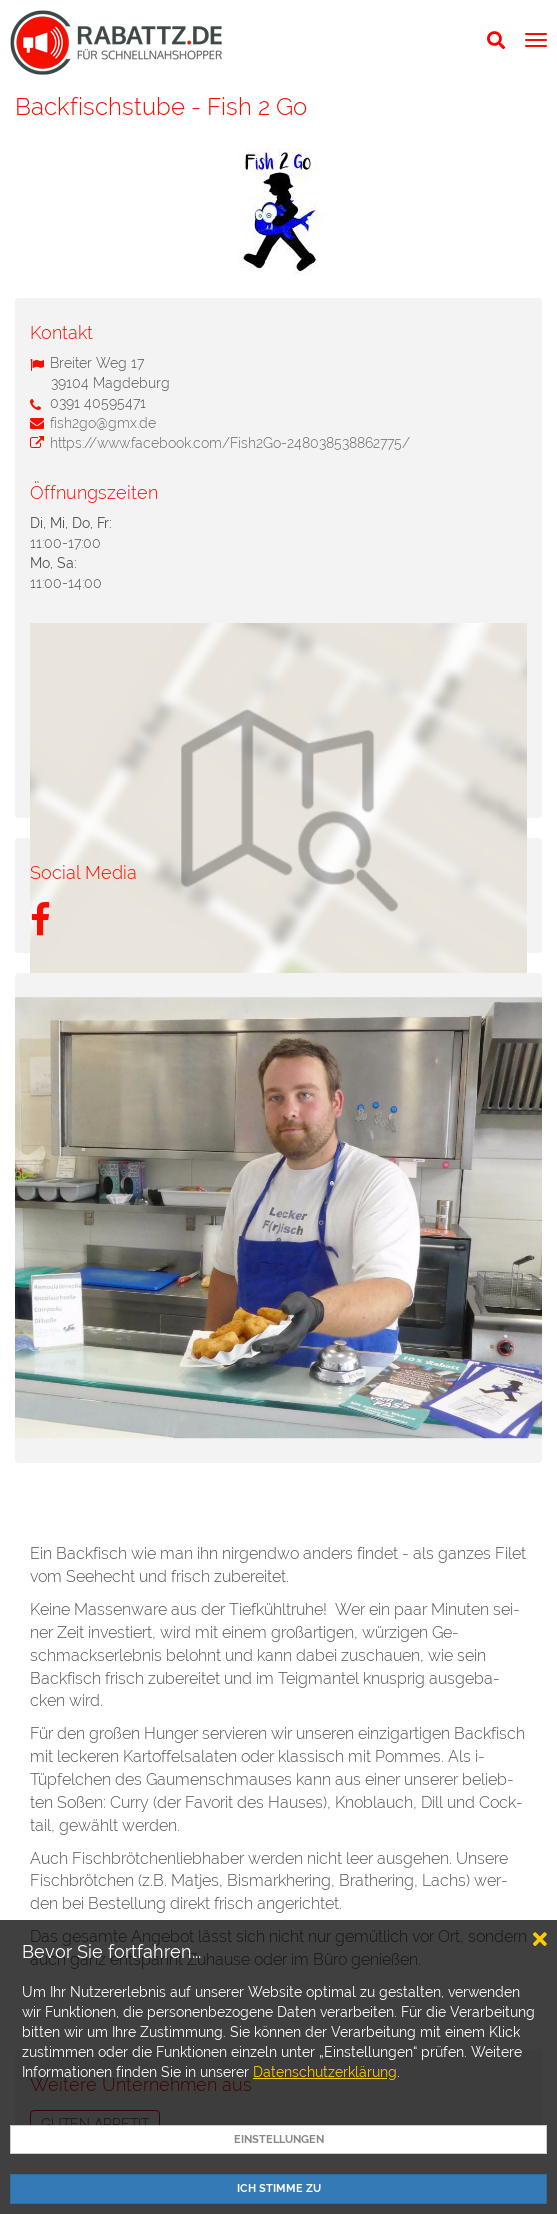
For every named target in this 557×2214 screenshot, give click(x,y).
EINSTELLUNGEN (279, 2139)
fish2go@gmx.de (103, 423)
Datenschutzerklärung (325, 2072)
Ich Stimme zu (279, 2188)
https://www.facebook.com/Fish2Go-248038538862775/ (230, 443)
